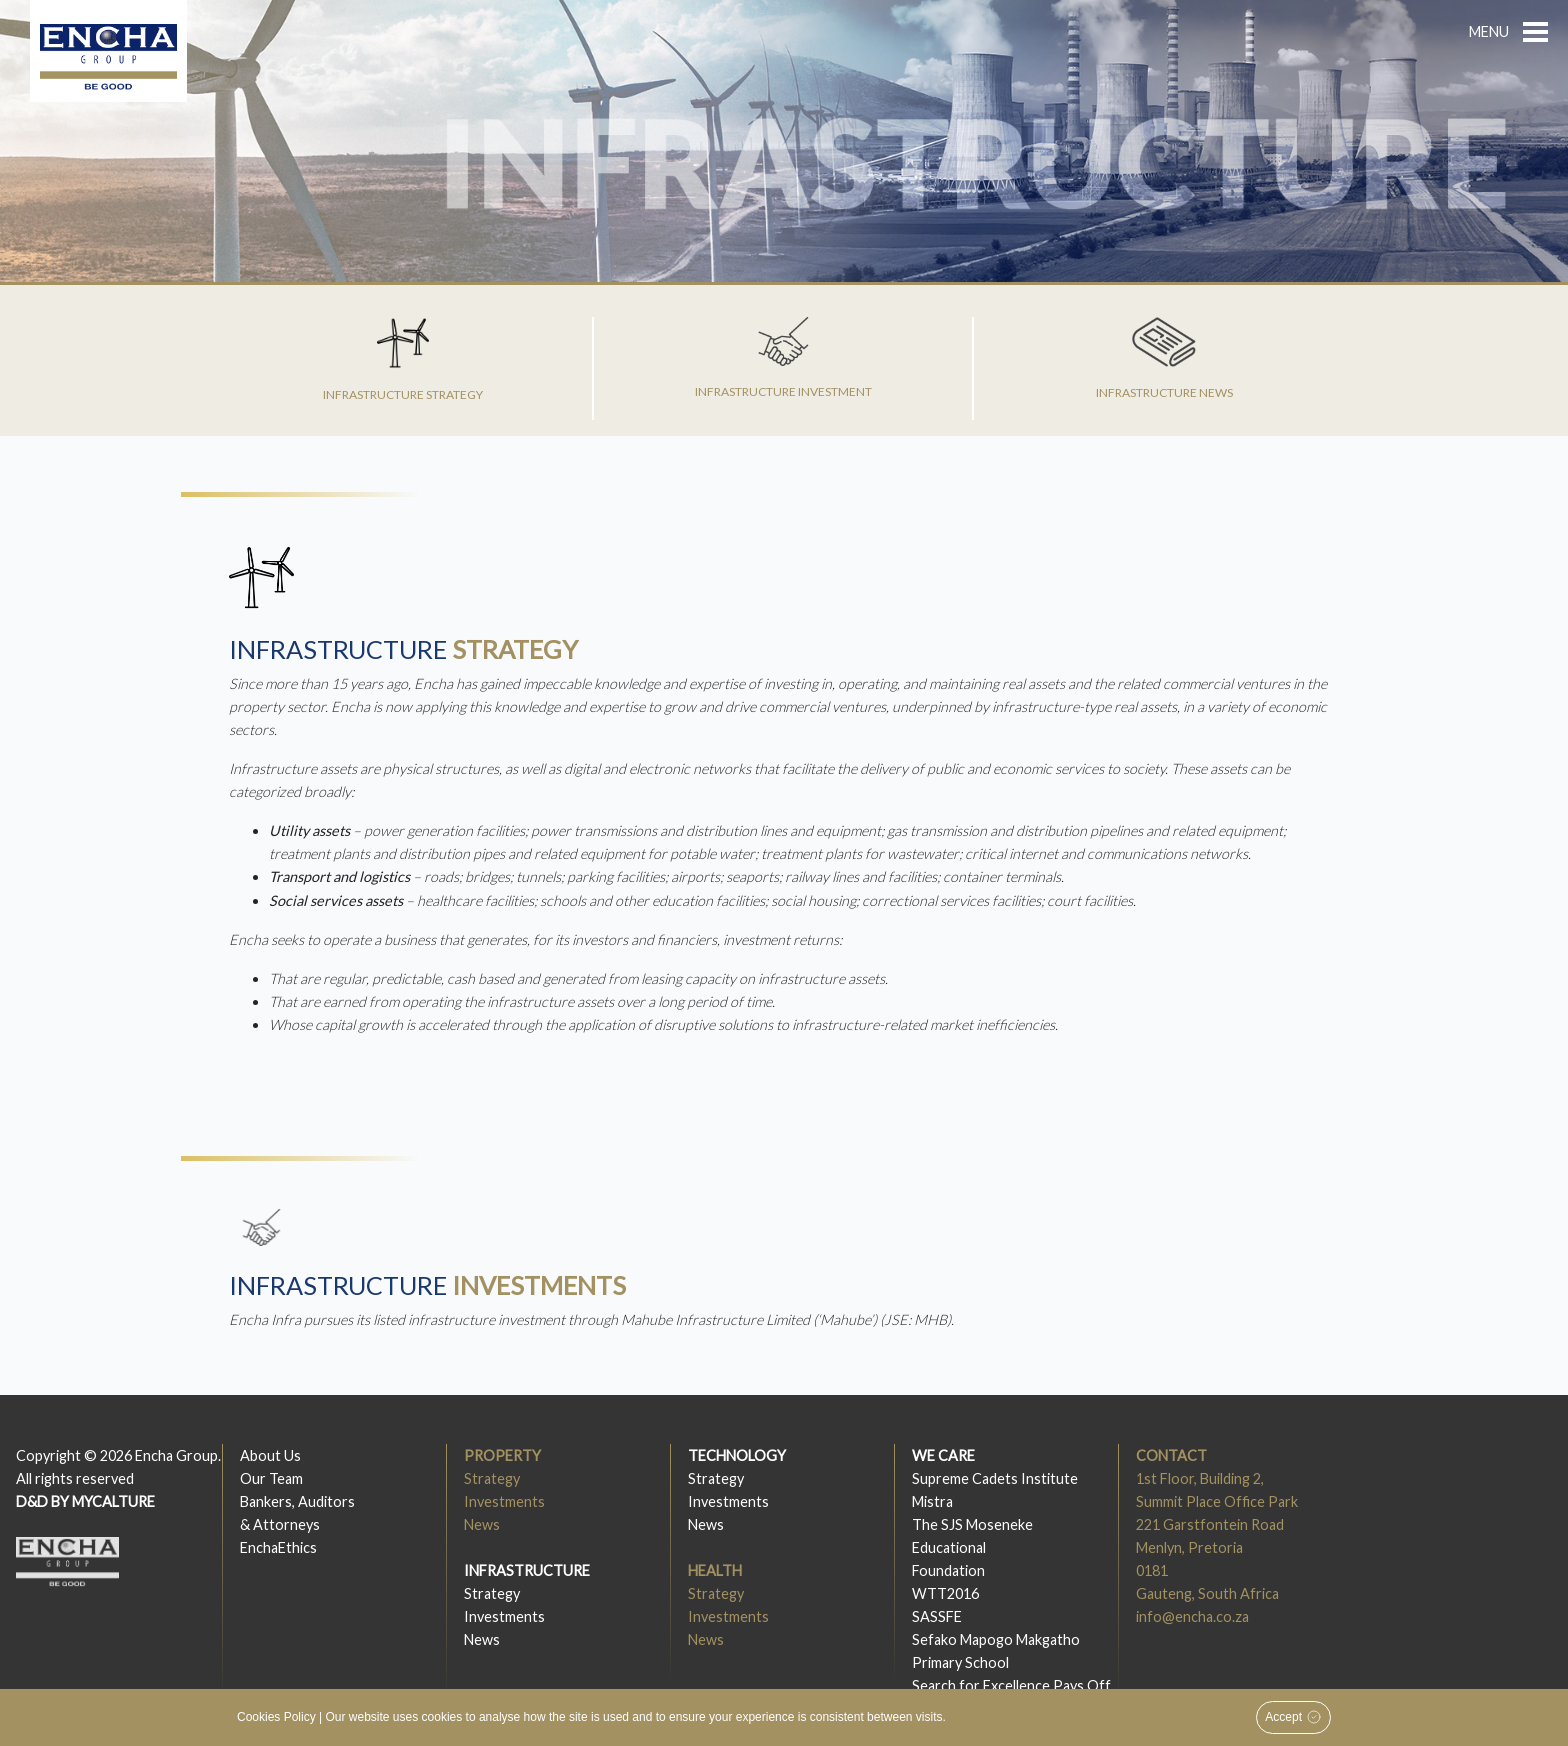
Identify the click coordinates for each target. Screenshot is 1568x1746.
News (482, 1524)
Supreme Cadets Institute (995, 1478)
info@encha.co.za (1192, 1616)
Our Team (271, 1478)
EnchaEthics (278, 1547)
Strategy (492, 1478)
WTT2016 (945, 1593)
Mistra (932, 1501)
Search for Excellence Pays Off (1011, 1685)
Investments (504, 1501)
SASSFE (937, 1616)
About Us (270, 1455)
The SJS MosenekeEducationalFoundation (972, 1547)
